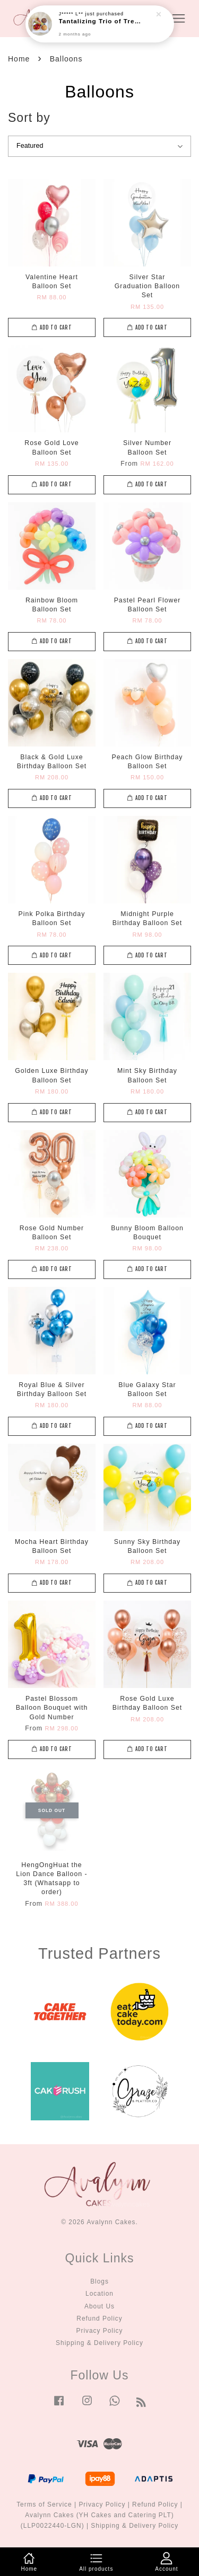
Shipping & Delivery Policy (99, 2343)
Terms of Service (44, 2504)
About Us (99, 2306)
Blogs (99, 2281)
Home (19, 59)
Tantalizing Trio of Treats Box (100, 21)
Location (99, 2293)
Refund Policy (99, 2318)
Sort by (29, 118)
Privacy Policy (99, 2330)
